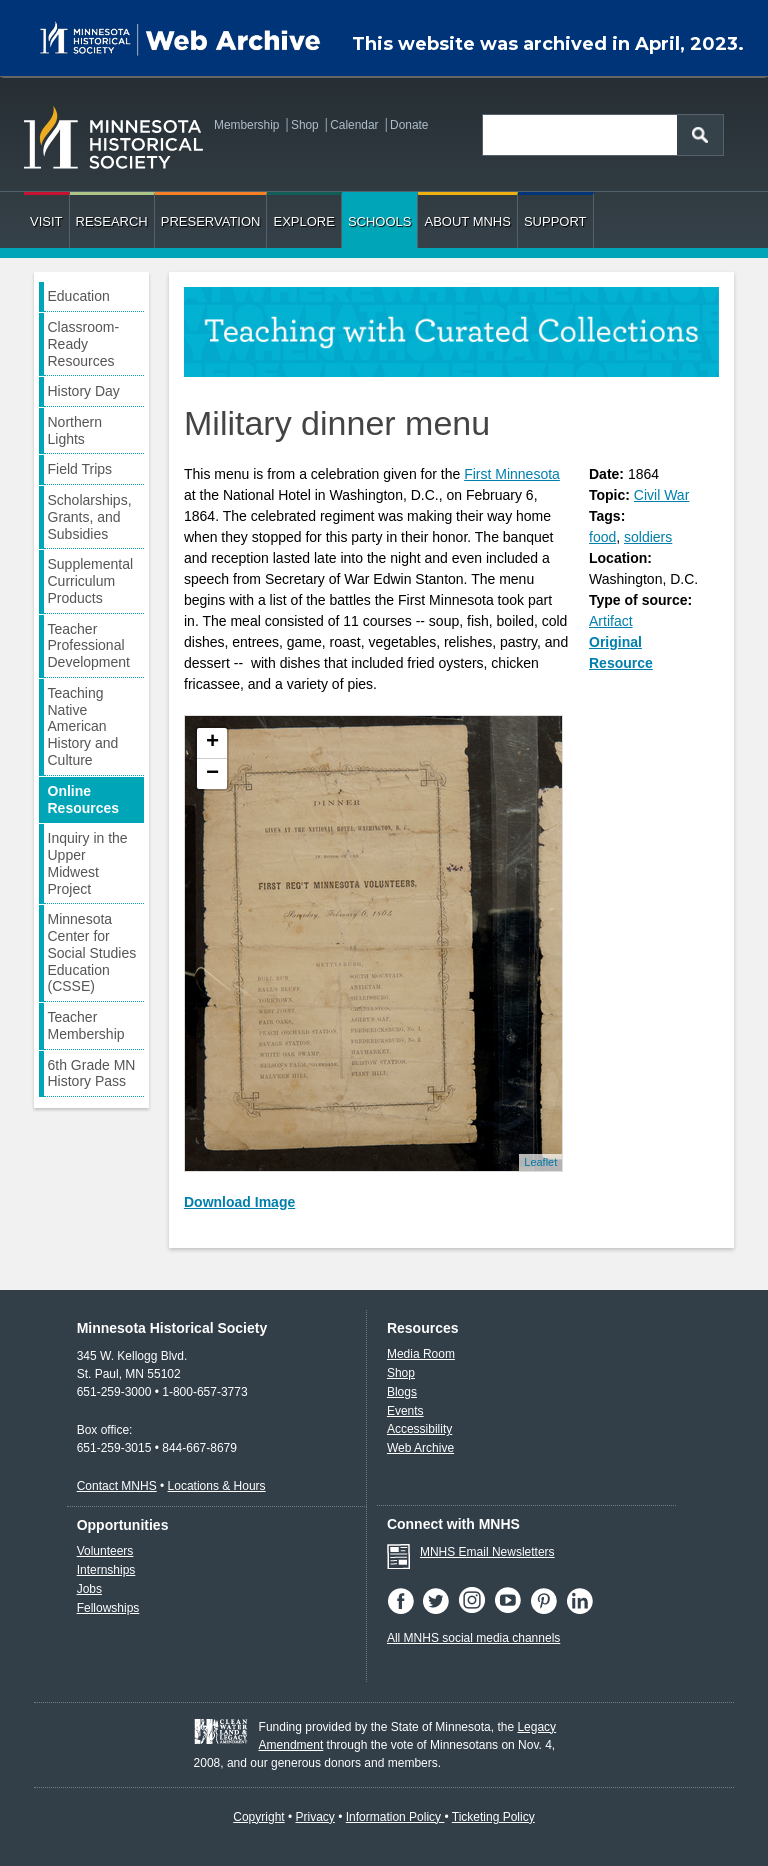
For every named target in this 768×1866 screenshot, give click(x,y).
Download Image (239, 1202)
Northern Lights (75, 430)
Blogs (402, 1392)
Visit (46, 221)
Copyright (258, 1817)
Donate (409, 125)
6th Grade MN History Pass (92, 1073)
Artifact (611, 621)
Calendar (354, 125)
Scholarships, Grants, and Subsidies (90, 517)
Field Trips (80, 469)
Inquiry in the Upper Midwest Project (88, 863)
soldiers (648, 537)
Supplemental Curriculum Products (91, 581)
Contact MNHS (117, 1486)
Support (555, 221)
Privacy (315, 1817)
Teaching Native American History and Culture (83, 726)
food (602, 537)
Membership (246, 125)
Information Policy (395, 1817)
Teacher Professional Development (89, 646)
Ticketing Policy (493, 1817)
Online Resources (84, 799)
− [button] (212, 774)
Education (79, 296)
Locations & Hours (217, 1486)
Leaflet (540, 1162)
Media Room (421, 1354)
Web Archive (420, 1448)
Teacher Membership (86, 1025)
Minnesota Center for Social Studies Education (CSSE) (92, 952)
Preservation (211, 221)
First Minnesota (512, 474)
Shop (305, 125)
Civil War (661, 495)
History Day (84, 391)
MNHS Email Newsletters (487, 1552)
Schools (380, 221)
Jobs (89, 1589)
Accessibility (419, 1429)
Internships (106, 1570)
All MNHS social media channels (473, 1638)
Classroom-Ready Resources (84, 344)
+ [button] (212, 743)
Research (112, 221)
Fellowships (108, 1608)
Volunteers (105, 1551)
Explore (303, 221)
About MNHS (467, 221)
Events (405, 1411)
